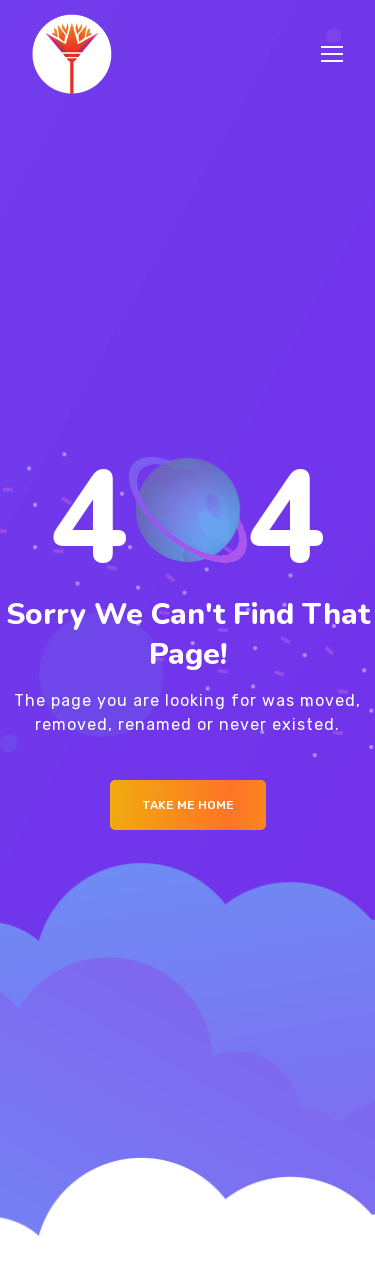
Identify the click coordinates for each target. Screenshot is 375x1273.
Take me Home (188, 805)
